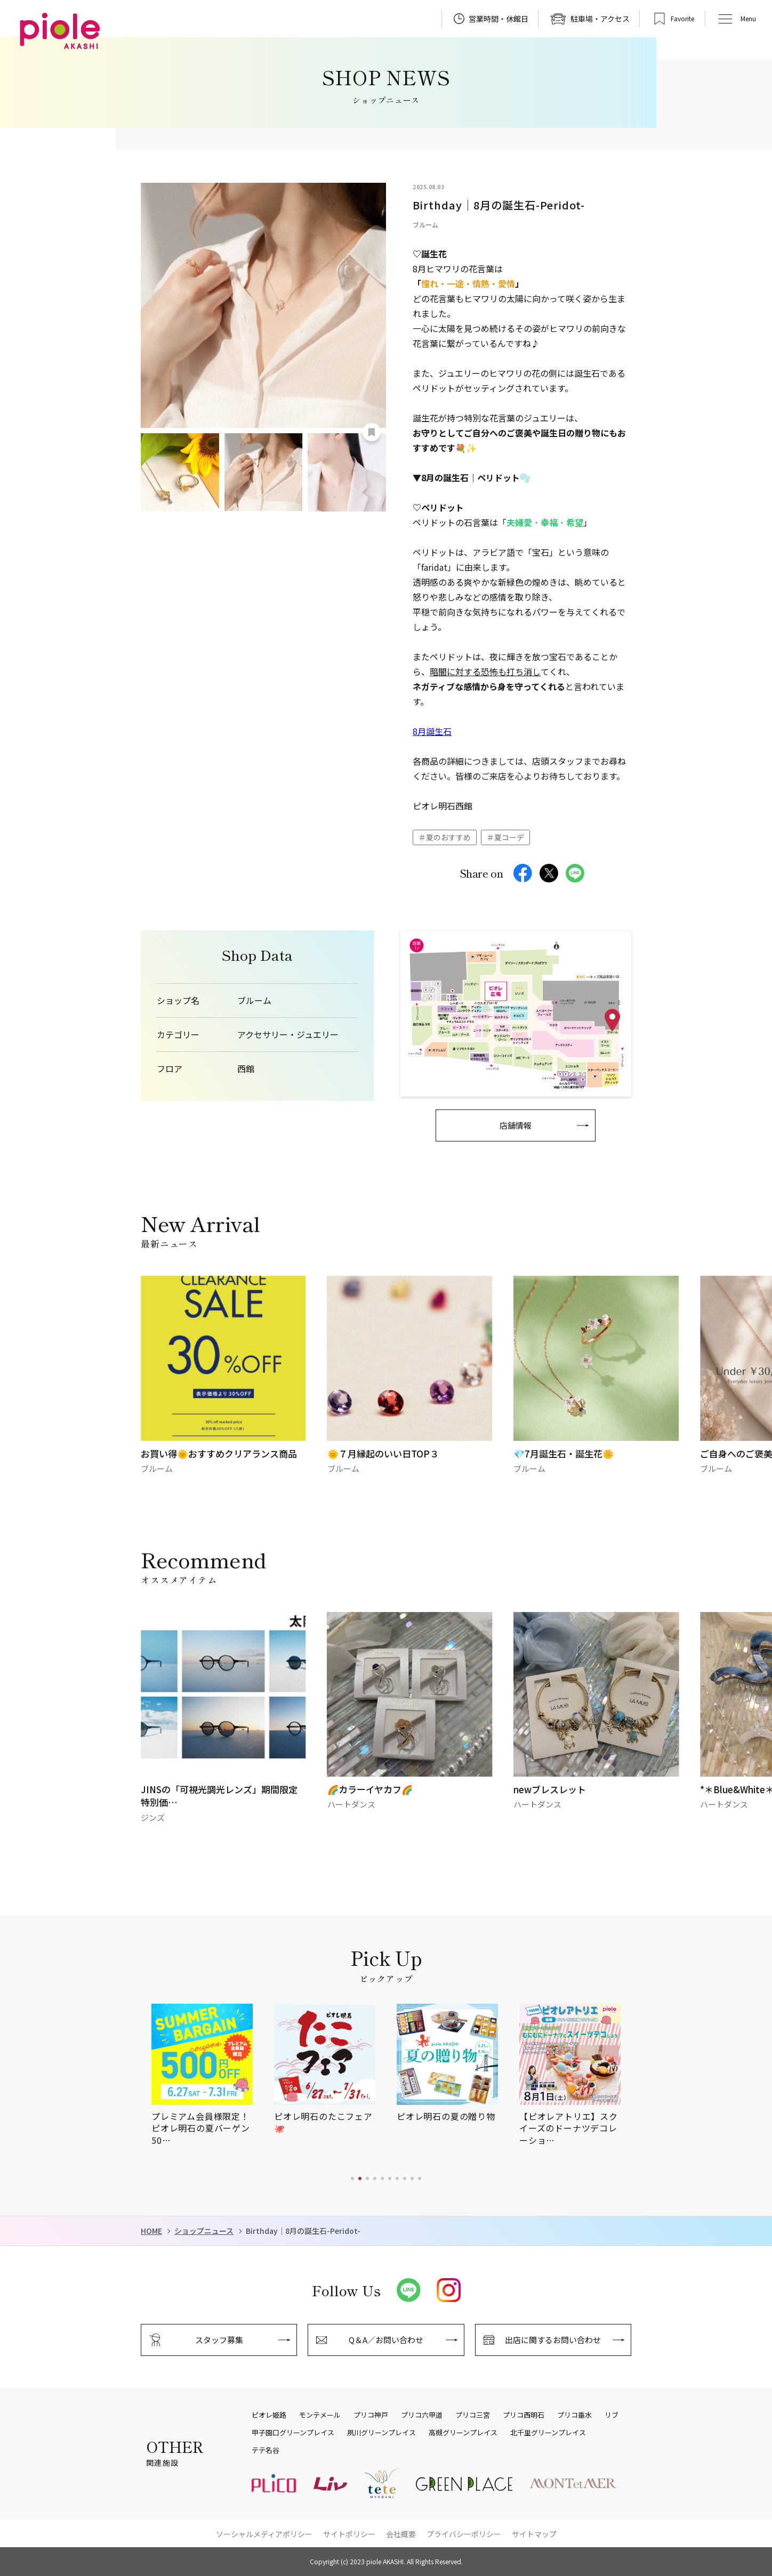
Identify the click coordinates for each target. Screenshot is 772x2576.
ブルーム (254, 1000)
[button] (352, 2178)
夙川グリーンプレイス (381, 2432)
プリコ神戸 (370, 2415)
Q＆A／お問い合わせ (386, 2339)
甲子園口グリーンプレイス (293, 2432)
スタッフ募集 (219, 2339)
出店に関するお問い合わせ (553, 2339)
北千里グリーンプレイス (548, 2432)
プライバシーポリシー (464, 2534)
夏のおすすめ (448, 837)
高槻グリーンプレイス (463, 2432)
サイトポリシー (349, 2534)
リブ (611, 2415)
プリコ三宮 (472, 2415)
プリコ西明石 (523, 2415)
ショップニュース (204, 2231)
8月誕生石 (432, 731)
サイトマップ (534, 2534)
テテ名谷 (265, 2450)
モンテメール (320, 2415)
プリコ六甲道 (422, 2415)
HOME (151, 2231)
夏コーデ (509, 837)
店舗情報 (516, 1125)
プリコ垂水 (574, 2415)
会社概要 (401, 2534)
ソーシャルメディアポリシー (264, 2534)
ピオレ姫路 (269, 2415)
